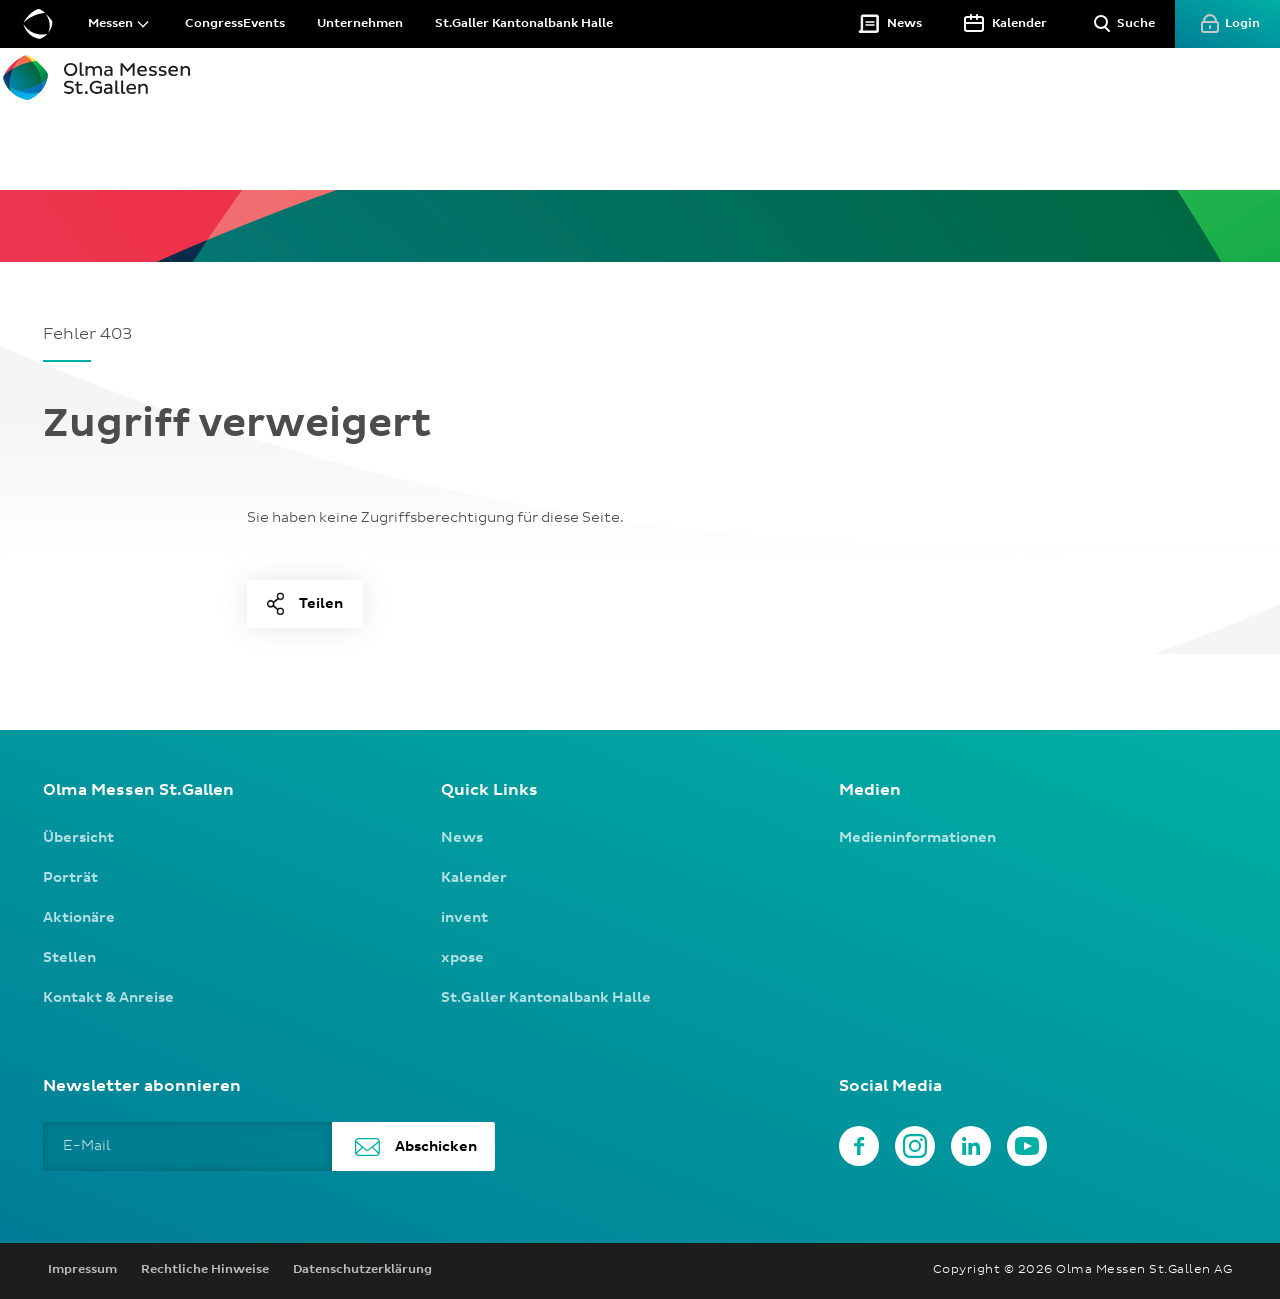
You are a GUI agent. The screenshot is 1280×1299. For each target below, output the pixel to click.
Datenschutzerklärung (362, 1270)
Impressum (82, 1270)
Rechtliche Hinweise (205, 1270)
